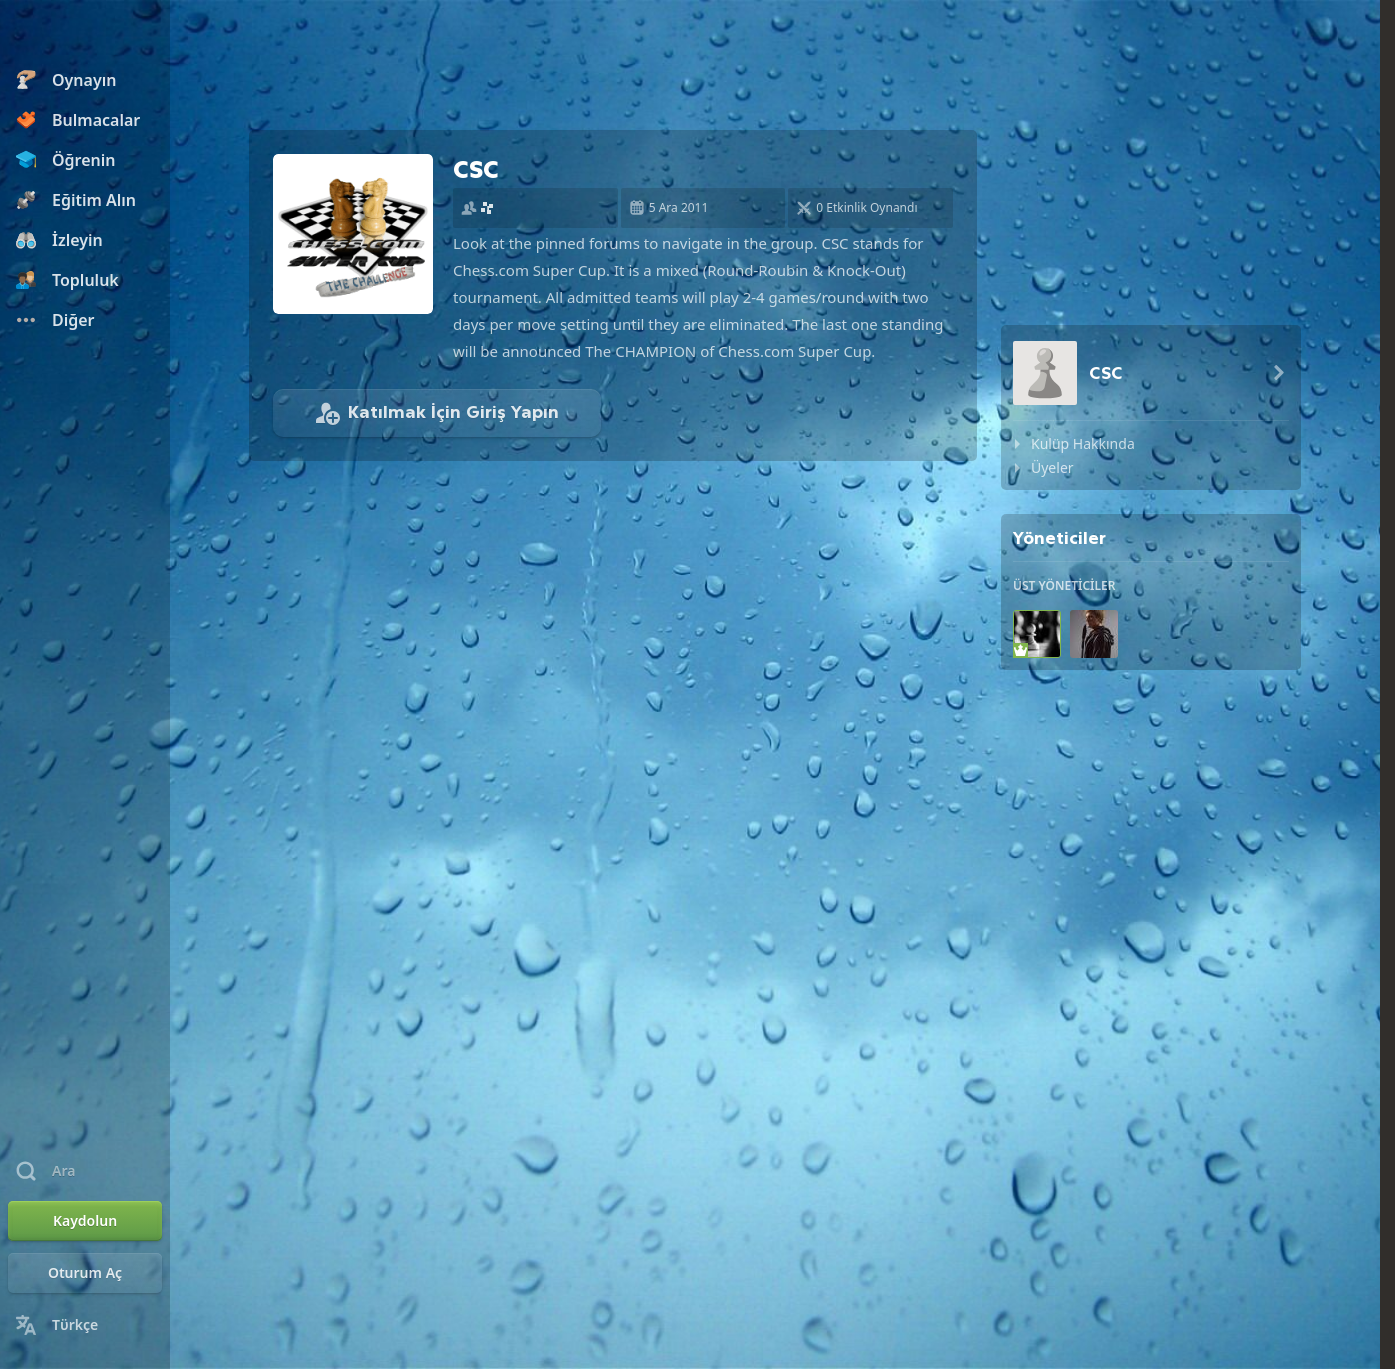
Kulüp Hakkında (1083, 443)
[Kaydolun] (85, 1221)
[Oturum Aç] (85, 1273)
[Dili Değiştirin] (85, 1325)
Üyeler (1052, 467)
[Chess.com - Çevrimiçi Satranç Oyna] (85, 34)
